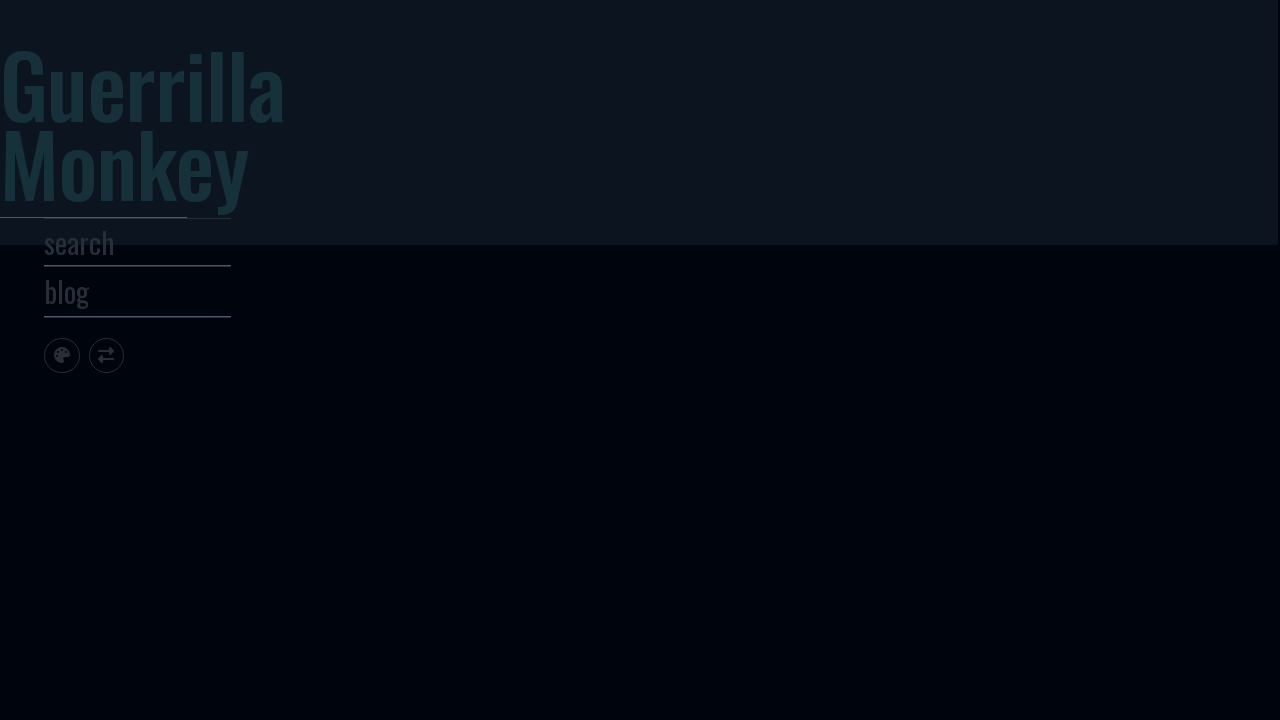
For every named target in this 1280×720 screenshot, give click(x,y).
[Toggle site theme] (132, 409)
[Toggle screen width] (177, 409)
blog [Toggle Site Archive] (137, 345)
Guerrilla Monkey (214, 145)
